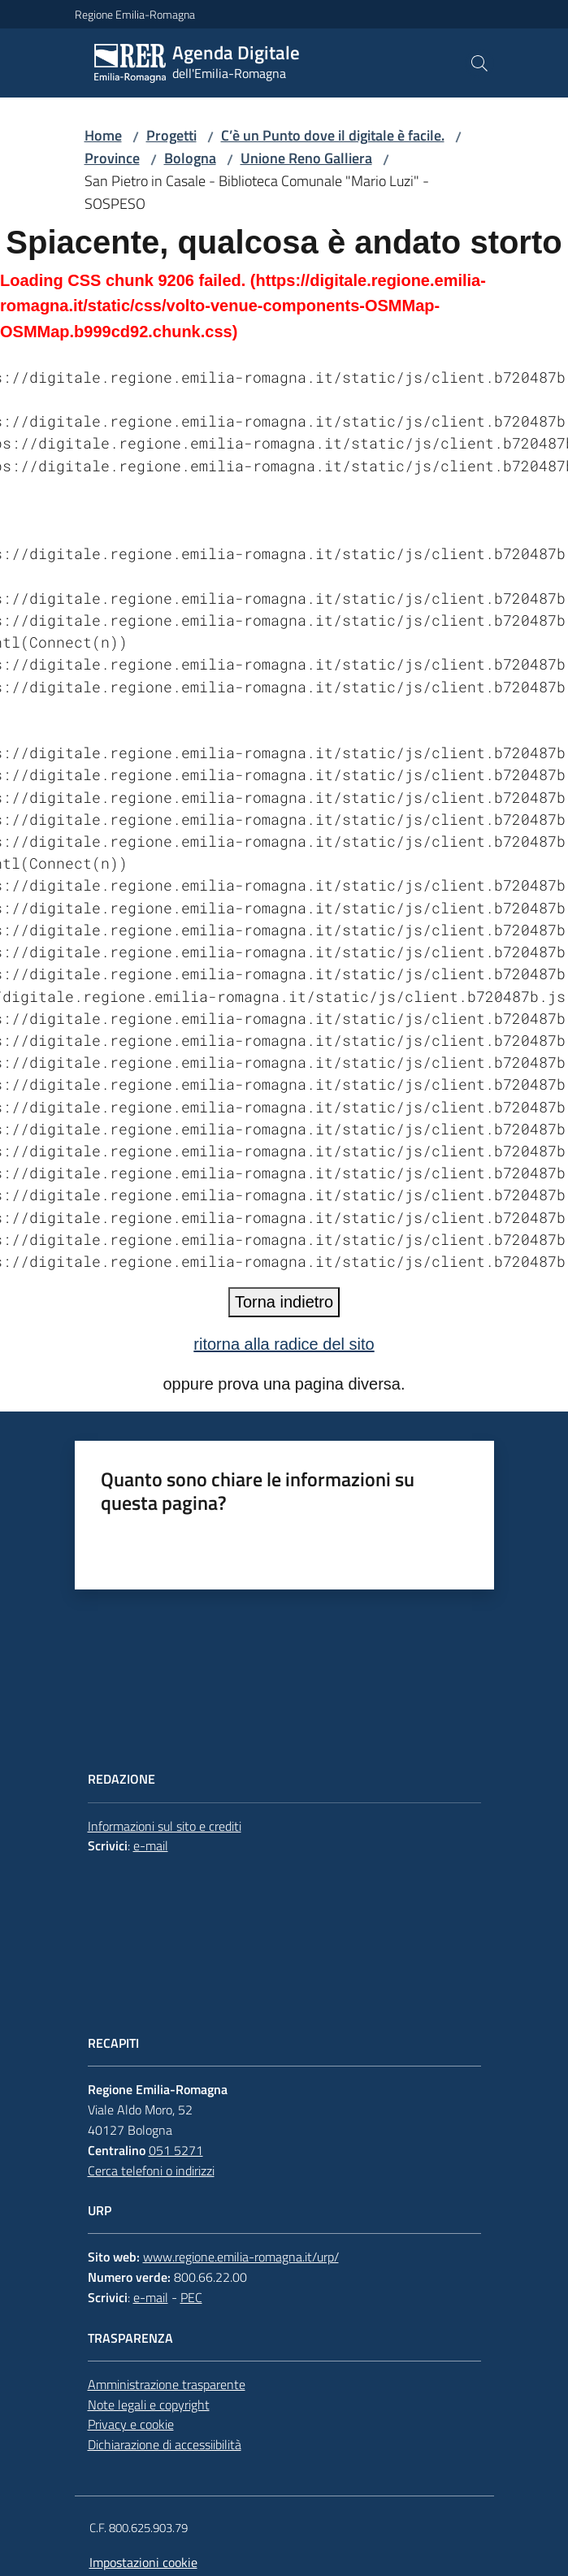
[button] (479, 63)
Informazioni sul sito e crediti (164, 1826)
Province (112, 158)
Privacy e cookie (131, 2424)
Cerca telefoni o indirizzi (151, 2170)
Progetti (171, 135)
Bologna (190, 158)
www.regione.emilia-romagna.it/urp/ (241, 2256)
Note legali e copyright (149, 2404)
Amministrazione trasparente (166, 2384)
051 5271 (176, 2150)
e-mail (150, 1845)
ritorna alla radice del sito (283, 1344)
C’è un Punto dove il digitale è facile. (332, 135)
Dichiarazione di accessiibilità (164, 2444)
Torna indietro (284, 1302)
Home (103, 135)
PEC (191, 2297)
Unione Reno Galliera (306, 158)
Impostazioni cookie (143, 2562)
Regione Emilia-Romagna (135, 14)
